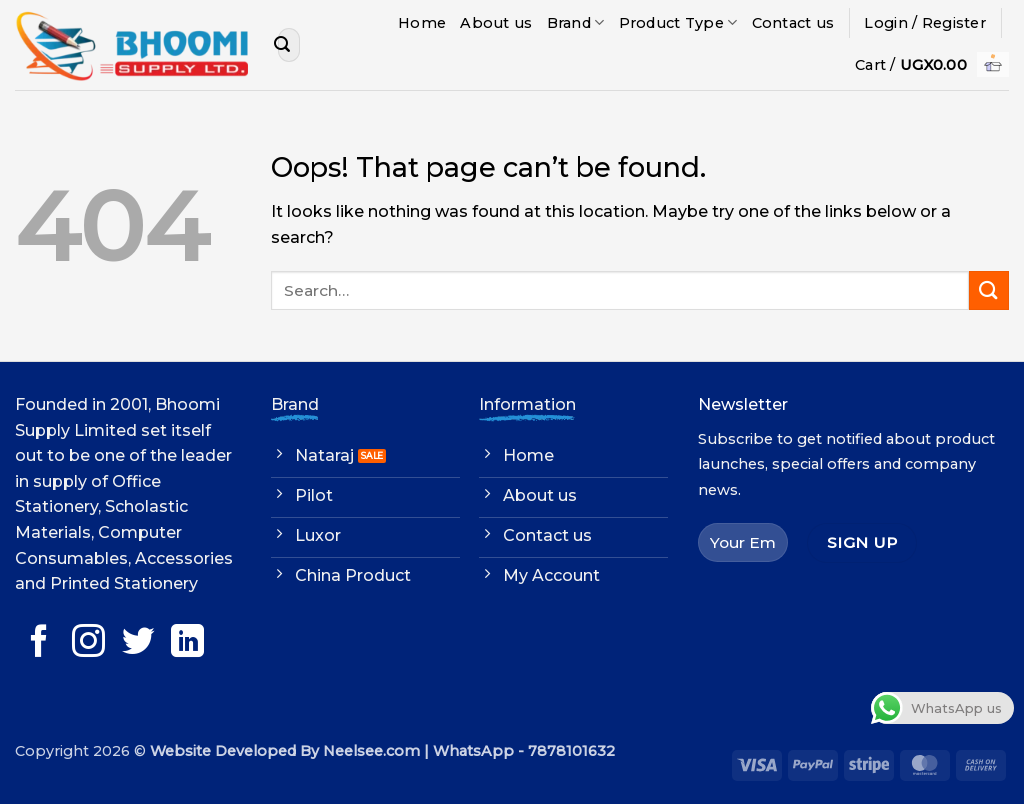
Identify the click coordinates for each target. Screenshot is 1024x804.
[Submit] (282, 45)
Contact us (793, 23)
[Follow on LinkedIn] (187, 643)
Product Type (678, 22)
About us (496, 23)
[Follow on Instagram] (88, 643)
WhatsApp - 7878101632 (524, 751)
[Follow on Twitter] (138, 643)
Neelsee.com (371, 751)
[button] (925, 23)
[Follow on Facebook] (39, 643)
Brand (576, 22)
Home (422, 23)
